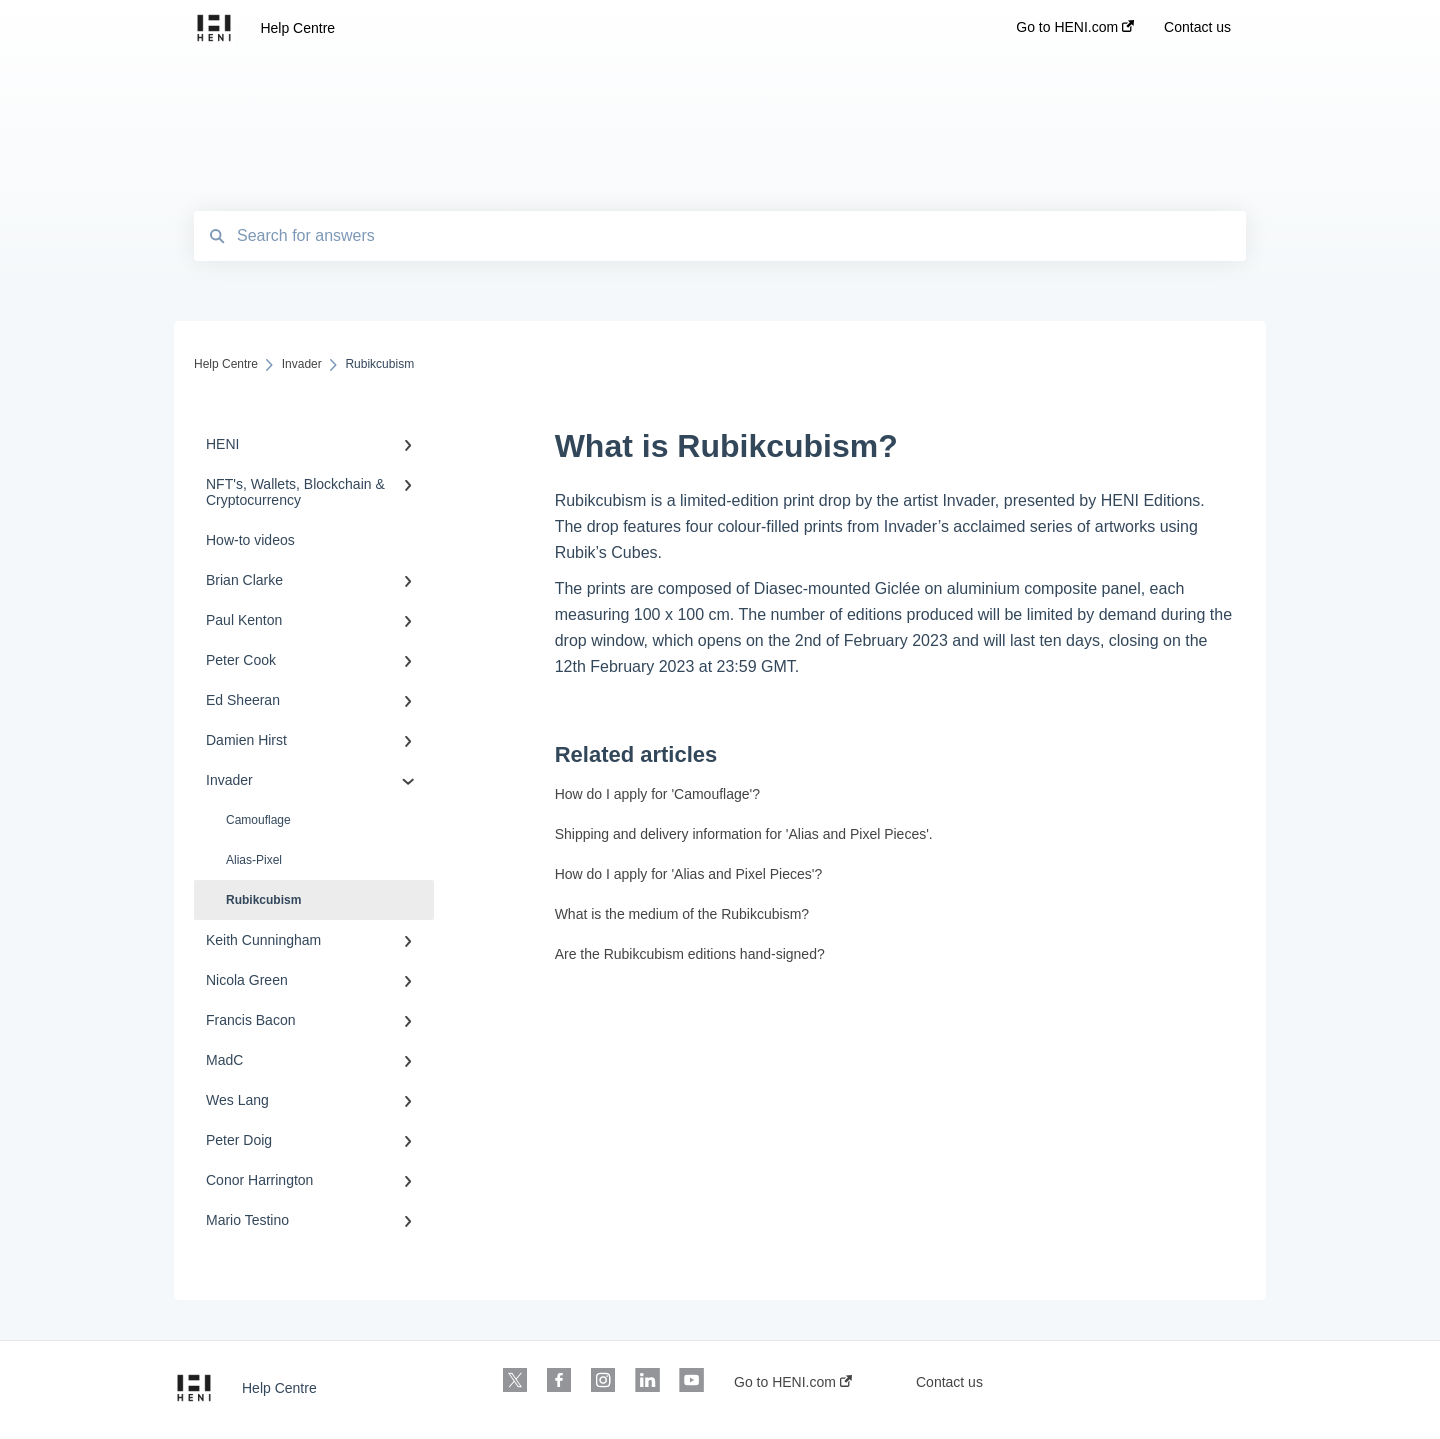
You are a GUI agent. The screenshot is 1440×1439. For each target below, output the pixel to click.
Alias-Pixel (254, 860)
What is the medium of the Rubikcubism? (682, 914)
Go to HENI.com (793, 1382)
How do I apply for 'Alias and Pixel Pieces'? (689, 874)
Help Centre (297, 28)
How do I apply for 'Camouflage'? (657, 794)
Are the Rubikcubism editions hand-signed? (690, 954)
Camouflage (258, 820)
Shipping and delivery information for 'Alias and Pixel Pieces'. (744, 834)
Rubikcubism (263, 900)
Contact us (949, 1382)
